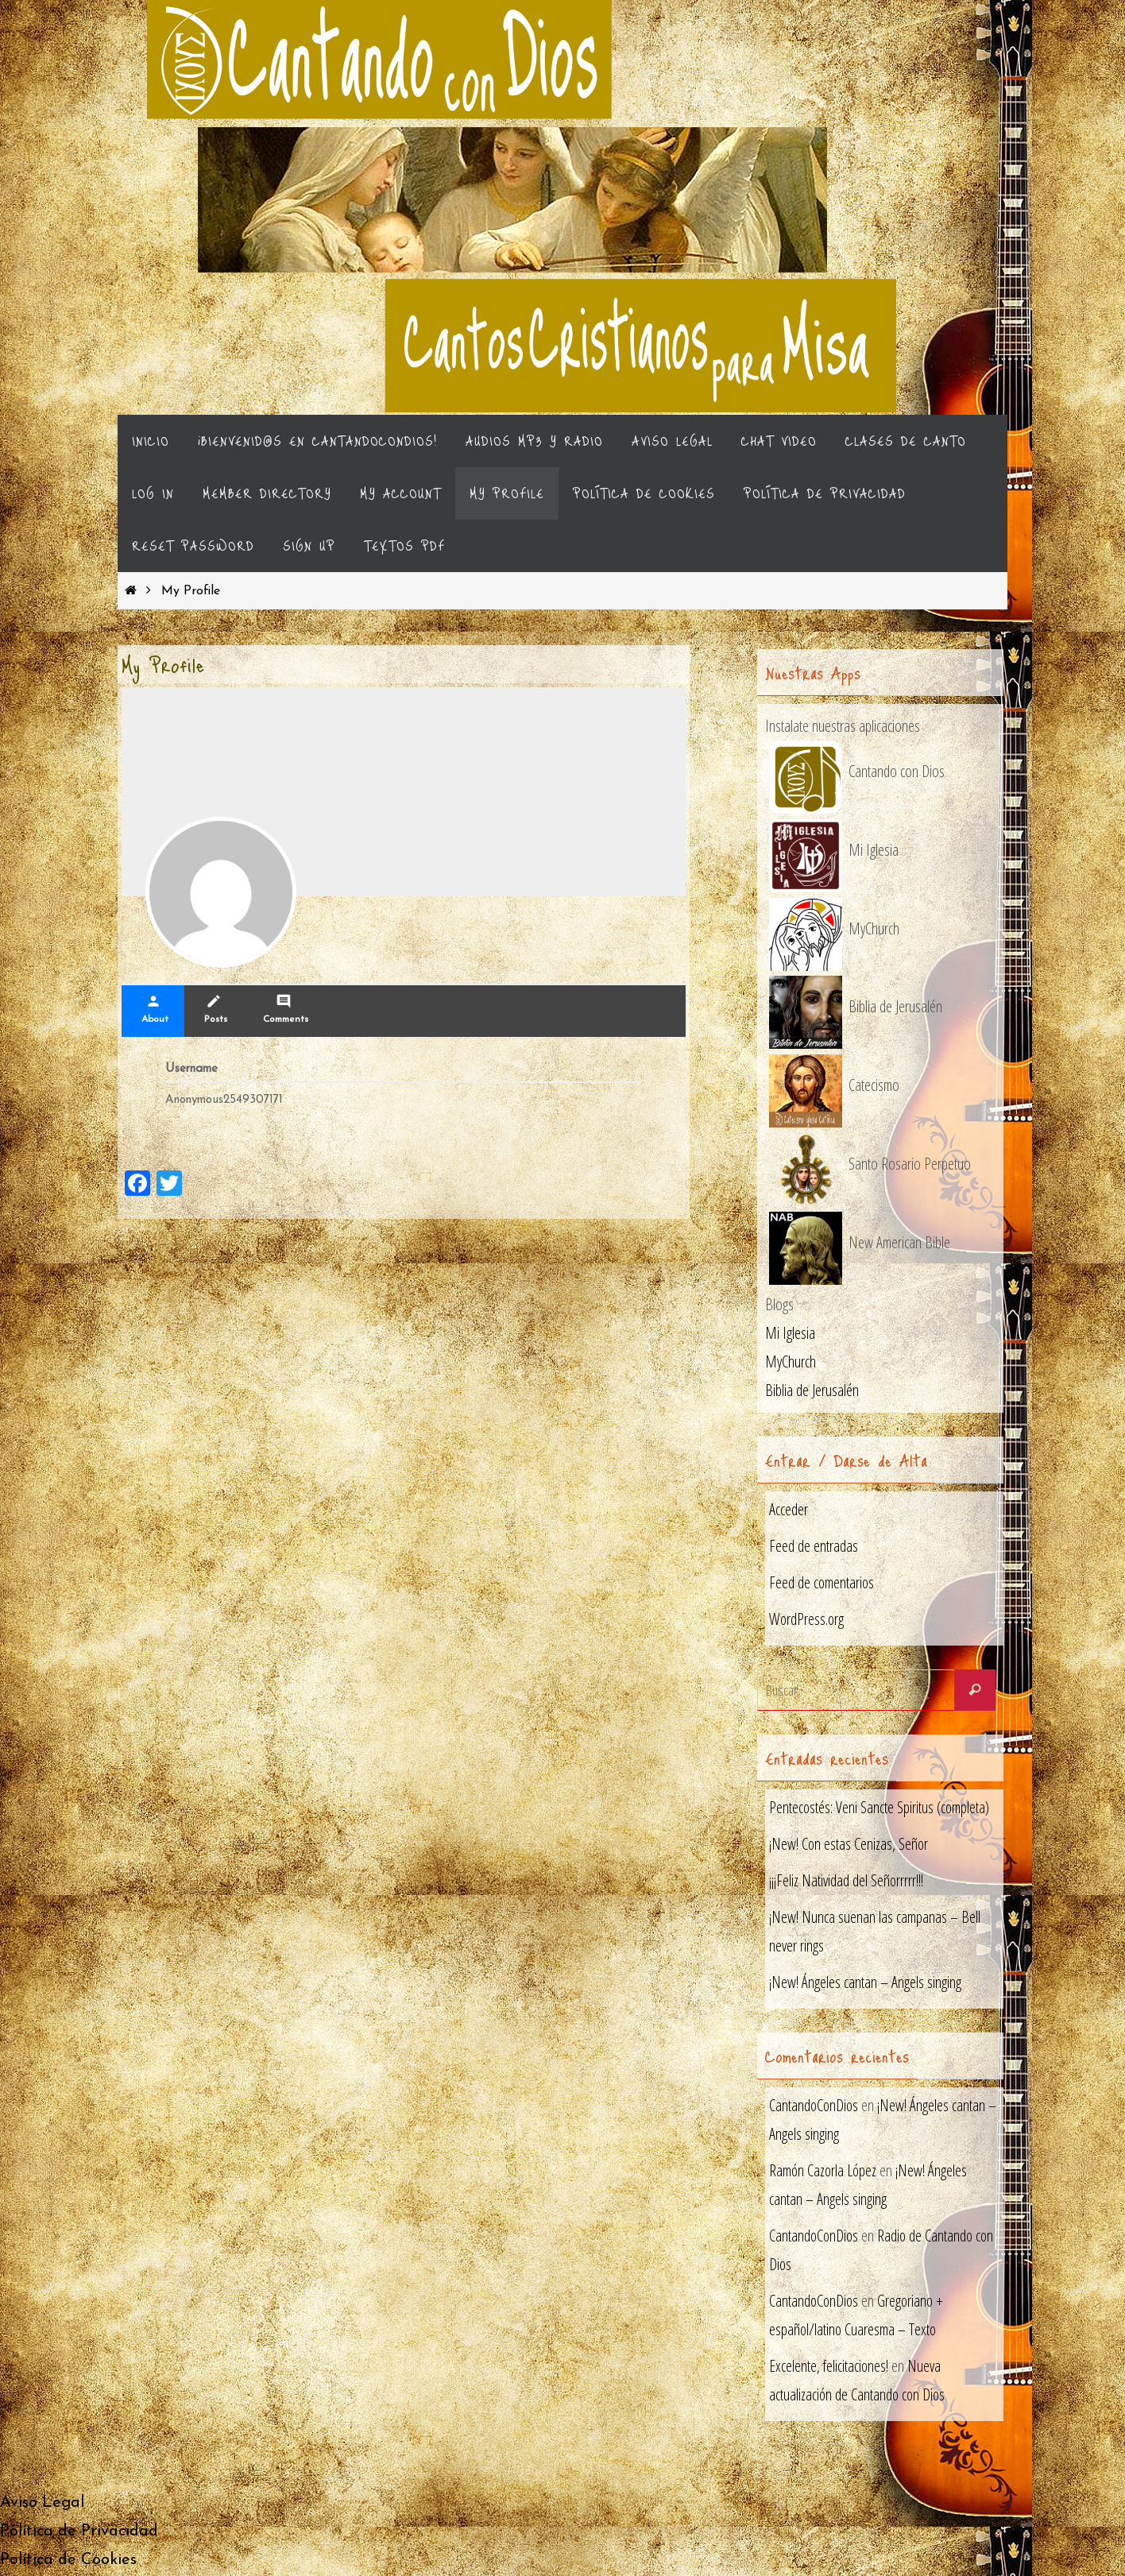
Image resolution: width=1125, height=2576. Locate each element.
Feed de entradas (813, 1546)
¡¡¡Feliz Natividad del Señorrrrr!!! (846, 1881)
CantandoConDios (814, 2107)
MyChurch (790, 1362)
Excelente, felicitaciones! (829, 2367)
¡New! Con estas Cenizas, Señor (849, 1844)
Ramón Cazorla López (824, 2172)
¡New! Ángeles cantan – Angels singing (865, 1983)
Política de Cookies (68, 2562)
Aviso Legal (42, 2504)
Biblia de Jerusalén (812, 1391)
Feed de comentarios (822, 1583)
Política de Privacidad (79, 2533)
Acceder (788, 1510)
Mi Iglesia (790, 1333)
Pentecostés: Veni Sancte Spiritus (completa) (880, 1808)
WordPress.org (807, 1619)
